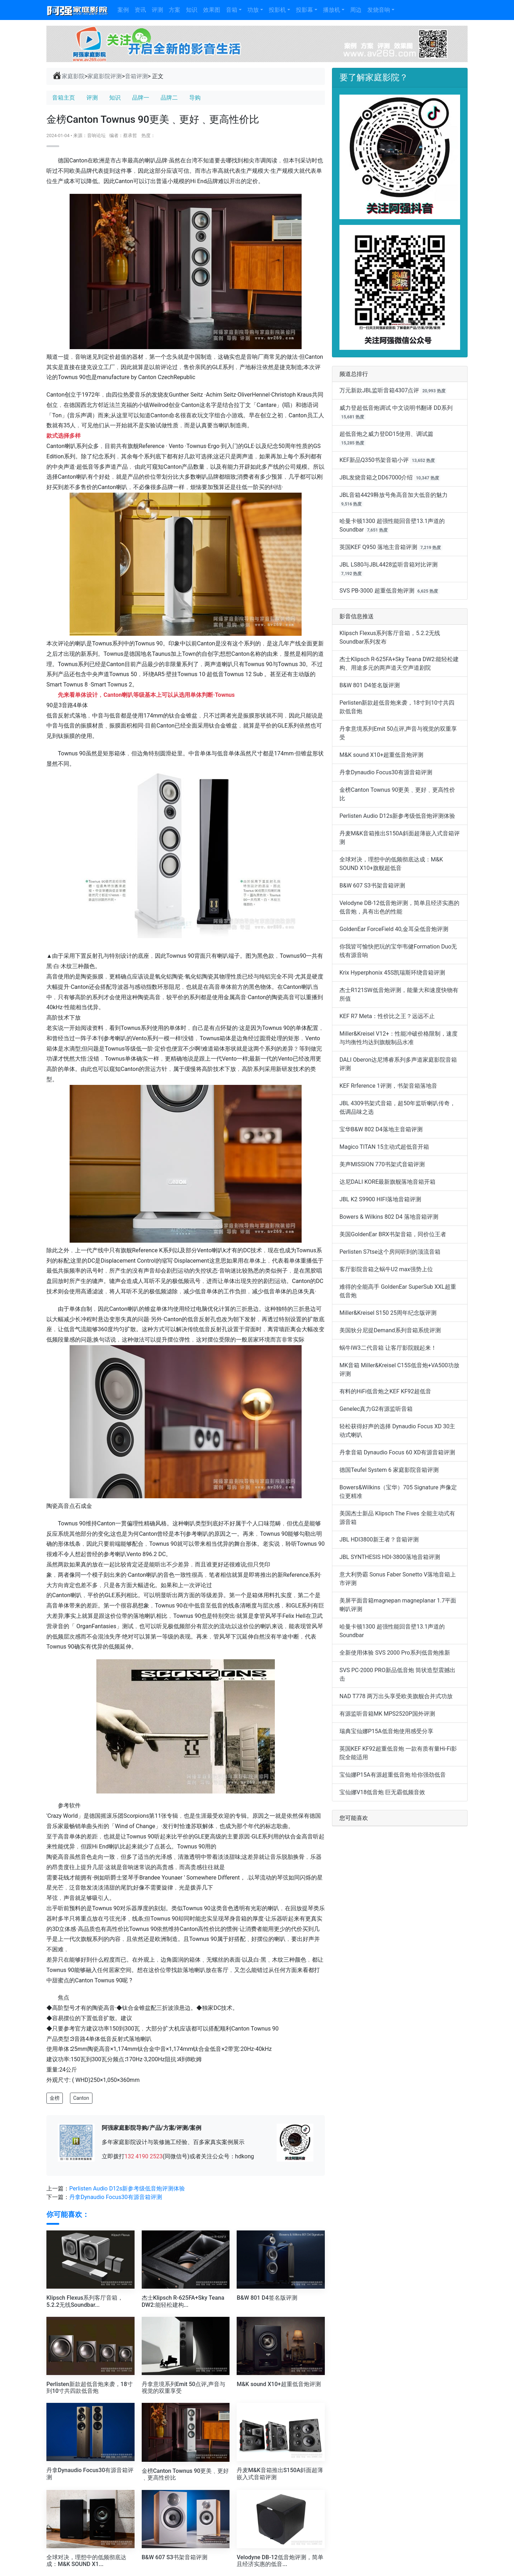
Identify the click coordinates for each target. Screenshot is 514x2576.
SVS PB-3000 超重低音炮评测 (376, 590)
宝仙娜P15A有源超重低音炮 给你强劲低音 (392, 1774)
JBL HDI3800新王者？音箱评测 (379, 1539)
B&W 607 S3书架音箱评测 (372, 885)
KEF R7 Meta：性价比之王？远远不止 (387, 1016)
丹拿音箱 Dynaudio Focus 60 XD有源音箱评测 (397, 1452)
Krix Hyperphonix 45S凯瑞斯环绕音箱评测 (392, 972)
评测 (157, 9)
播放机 (331, 9)
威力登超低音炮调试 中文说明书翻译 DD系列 (396, 407)
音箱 (231, 9)
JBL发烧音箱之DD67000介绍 (376, 477)
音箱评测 (136, 76)
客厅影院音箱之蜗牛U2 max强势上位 (386, 1269)
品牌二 (169, 97)
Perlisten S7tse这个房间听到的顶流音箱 (389, 1251)
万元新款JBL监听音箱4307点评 (379, 390)
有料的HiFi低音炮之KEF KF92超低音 (385, 1391)
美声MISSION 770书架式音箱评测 (382, 1164)
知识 (191, 9)
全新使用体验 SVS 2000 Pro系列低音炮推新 (394, 1652)
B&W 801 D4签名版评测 (369, 685)
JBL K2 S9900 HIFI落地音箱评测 (380, 1199)
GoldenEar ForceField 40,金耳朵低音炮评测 (393, 929)
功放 (253, 9)
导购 (195, 97)
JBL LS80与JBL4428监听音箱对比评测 (388, 564)
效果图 (211, 9)
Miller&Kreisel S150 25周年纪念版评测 (388, 1312)
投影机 (277, 9)
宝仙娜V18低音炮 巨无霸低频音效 (382, 1792)
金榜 (55, 2098)
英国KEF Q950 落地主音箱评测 (378, 547)
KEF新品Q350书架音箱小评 (374, 460)
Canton (81, 2098)
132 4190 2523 (144, 2156)
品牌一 (140, 97)
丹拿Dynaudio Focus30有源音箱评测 (115, 2197)
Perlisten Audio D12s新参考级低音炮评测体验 (127, 2188)
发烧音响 (378, 9)
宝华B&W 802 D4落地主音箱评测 (381, 1129)
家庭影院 (68, 76)
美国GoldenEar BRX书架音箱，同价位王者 (392, 1234)
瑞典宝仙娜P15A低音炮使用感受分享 (386, 1731)
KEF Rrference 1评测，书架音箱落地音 (388, 1085)
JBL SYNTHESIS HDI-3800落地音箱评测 (389, 1557)
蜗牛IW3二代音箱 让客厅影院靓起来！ (388, 1347)
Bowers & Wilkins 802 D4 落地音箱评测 (388, 1216)
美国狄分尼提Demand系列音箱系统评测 (390, 1330)
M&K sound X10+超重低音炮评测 (381, 754)
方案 (174, 9)
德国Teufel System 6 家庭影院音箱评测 (389, 1469)
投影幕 (304, 9)
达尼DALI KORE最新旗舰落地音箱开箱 (387, 1181)
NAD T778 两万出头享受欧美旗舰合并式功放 (396, 1696)
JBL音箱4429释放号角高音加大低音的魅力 (393, 495)
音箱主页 (63, 97)
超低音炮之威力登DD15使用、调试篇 (386, 434)
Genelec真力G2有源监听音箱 (376, 1408)
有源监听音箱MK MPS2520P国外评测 (387, 1713)
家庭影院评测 (104, 76)
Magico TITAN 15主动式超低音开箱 (384, 1146)
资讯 (140, 9)
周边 (356, 9)
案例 (123, 9)
